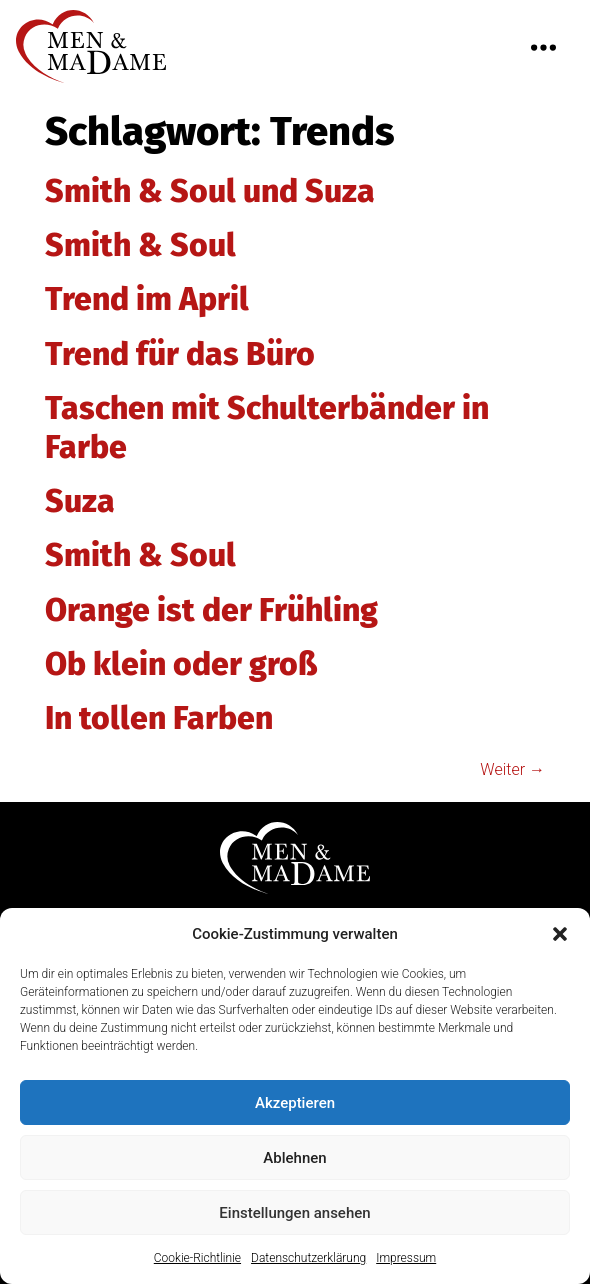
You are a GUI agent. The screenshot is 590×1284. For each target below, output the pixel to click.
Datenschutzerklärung (308, 1262)
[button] (560, 937)
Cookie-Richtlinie (197, 1262)
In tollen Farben (159, 718)
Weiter (512, 769)
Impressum (406, 1262)
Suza (80, 501)
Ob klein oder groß (181, 664)
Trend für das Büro (180, 354)
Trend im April (147, 299)
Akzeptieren (295, 1106)
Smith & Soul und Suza (210, 191)
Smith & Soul (140, 245)
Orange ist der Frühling (211, 610)
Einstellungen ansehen (294, 1216)
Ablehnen (294, 1161)
